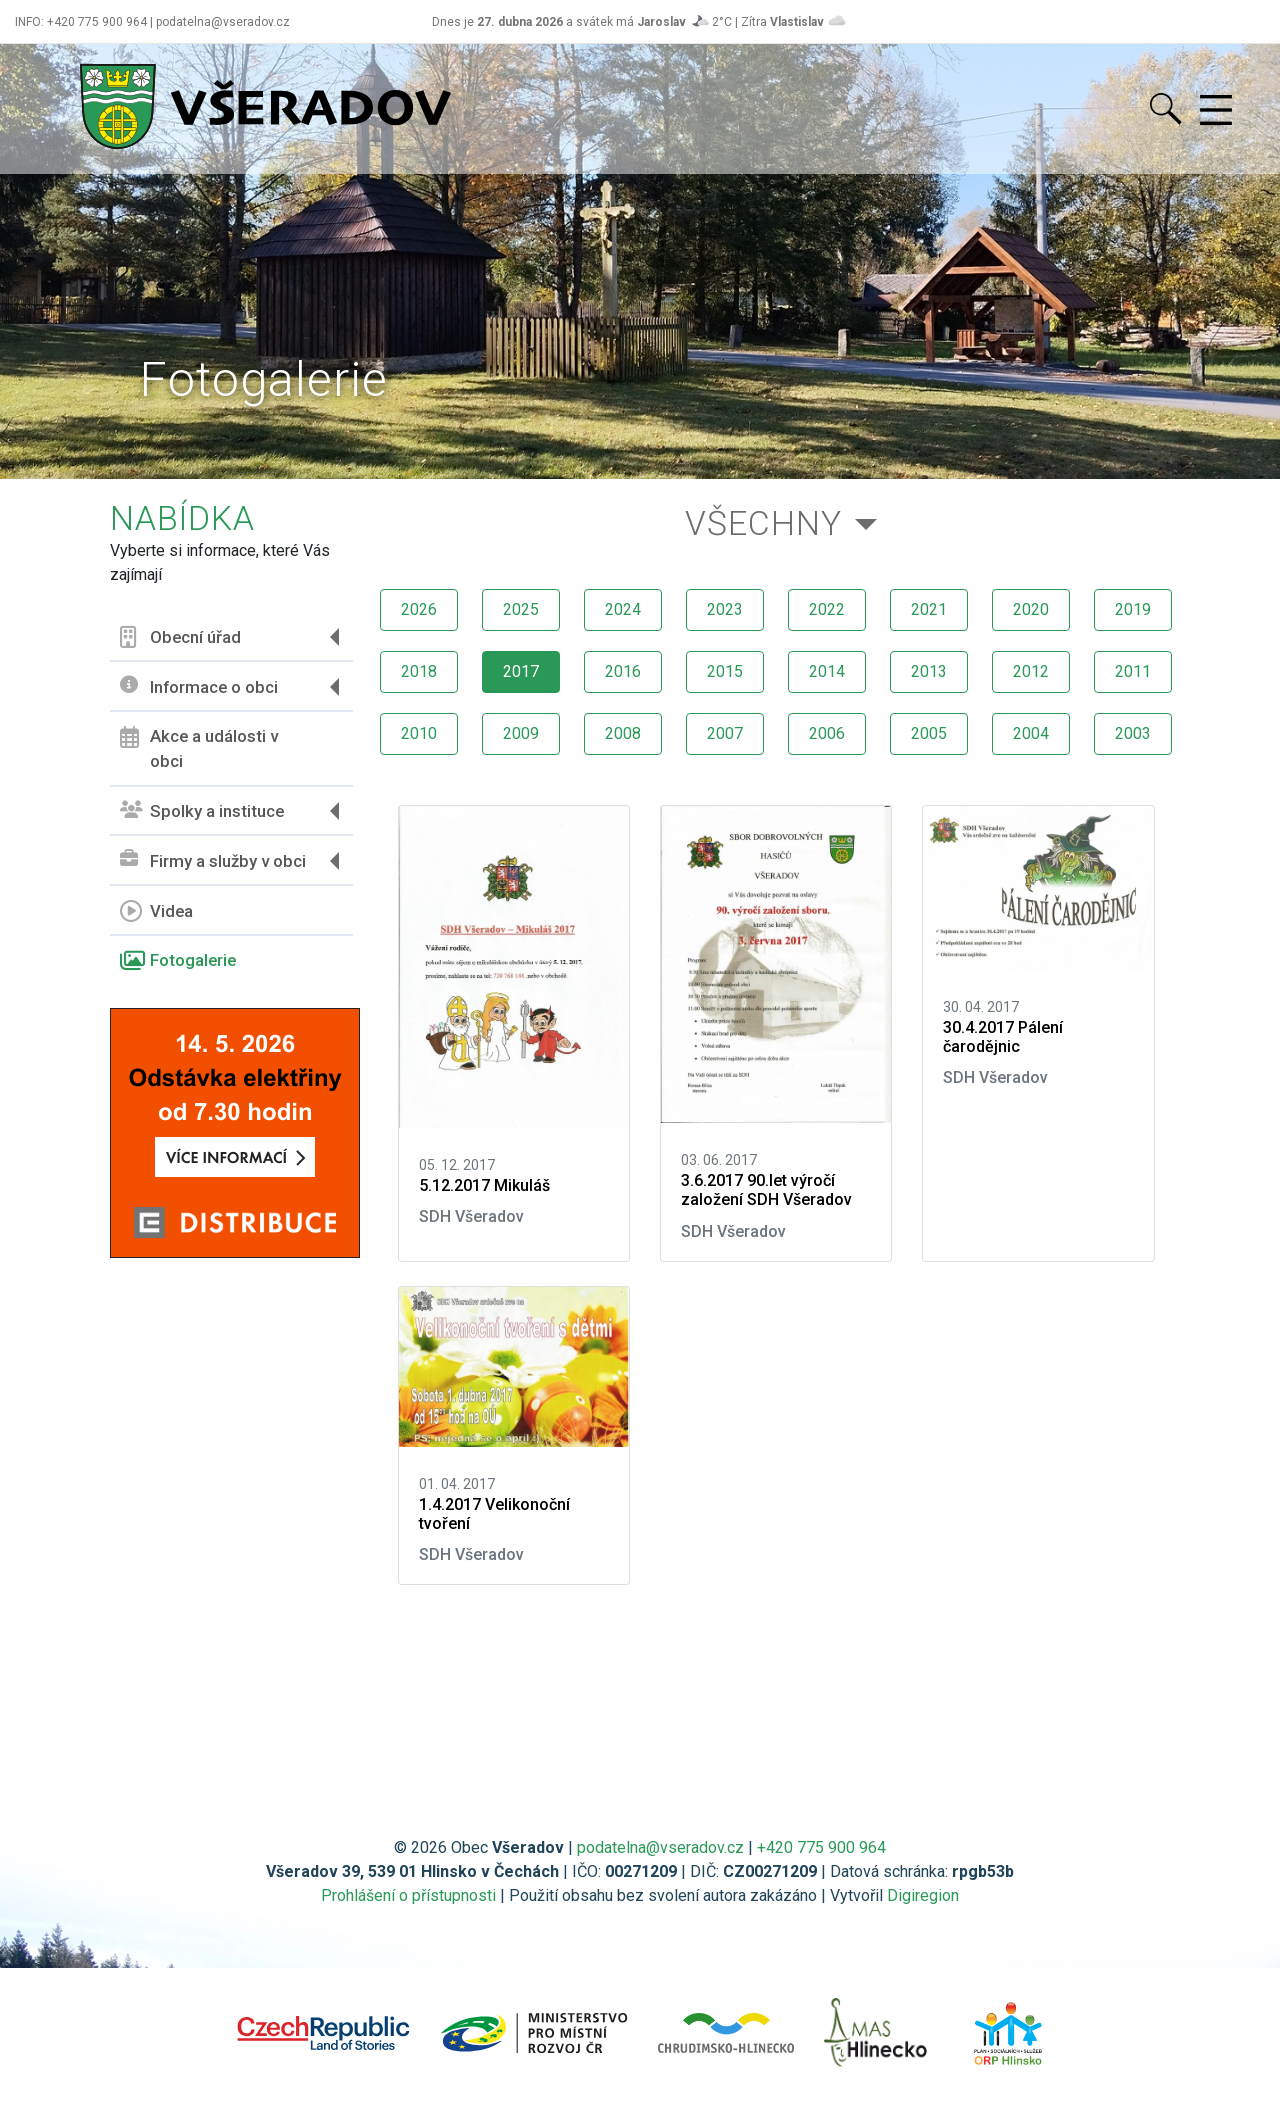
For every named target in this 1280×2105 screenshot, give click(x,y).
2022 (827, 609)
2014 (827, 671)
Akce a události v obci (199, 749)
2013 (929, 671)
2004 (1031, 733)
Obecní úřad (180, 637)
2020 (1031, 609)
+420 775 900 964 (821, 1847)
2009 (521, 733)
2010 (419, 733)
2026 (419, 609)
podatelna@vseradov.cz (660, 1847)
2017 (521, 671)
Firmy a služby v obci (213, 860)
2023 (725, 609)
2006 (827, 733)
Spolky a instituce (202, 811)
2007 (725, 733)
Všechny (763, 523)
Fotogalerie (178, 961)
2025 (521, 609)
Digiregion (923, 1895)
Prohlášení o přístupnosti (408, 1895)
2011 (1133, 671)
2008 (623, 733)
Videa (156, 911)
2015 (725, 671)
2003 (1133, 733)
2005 (929, 733)
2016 (623, 671)
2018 (419, 671)
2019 (1133, 609)
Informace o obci (199, 686)
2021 (929, 609)
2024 (623, 609)
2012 (1031, 671)
